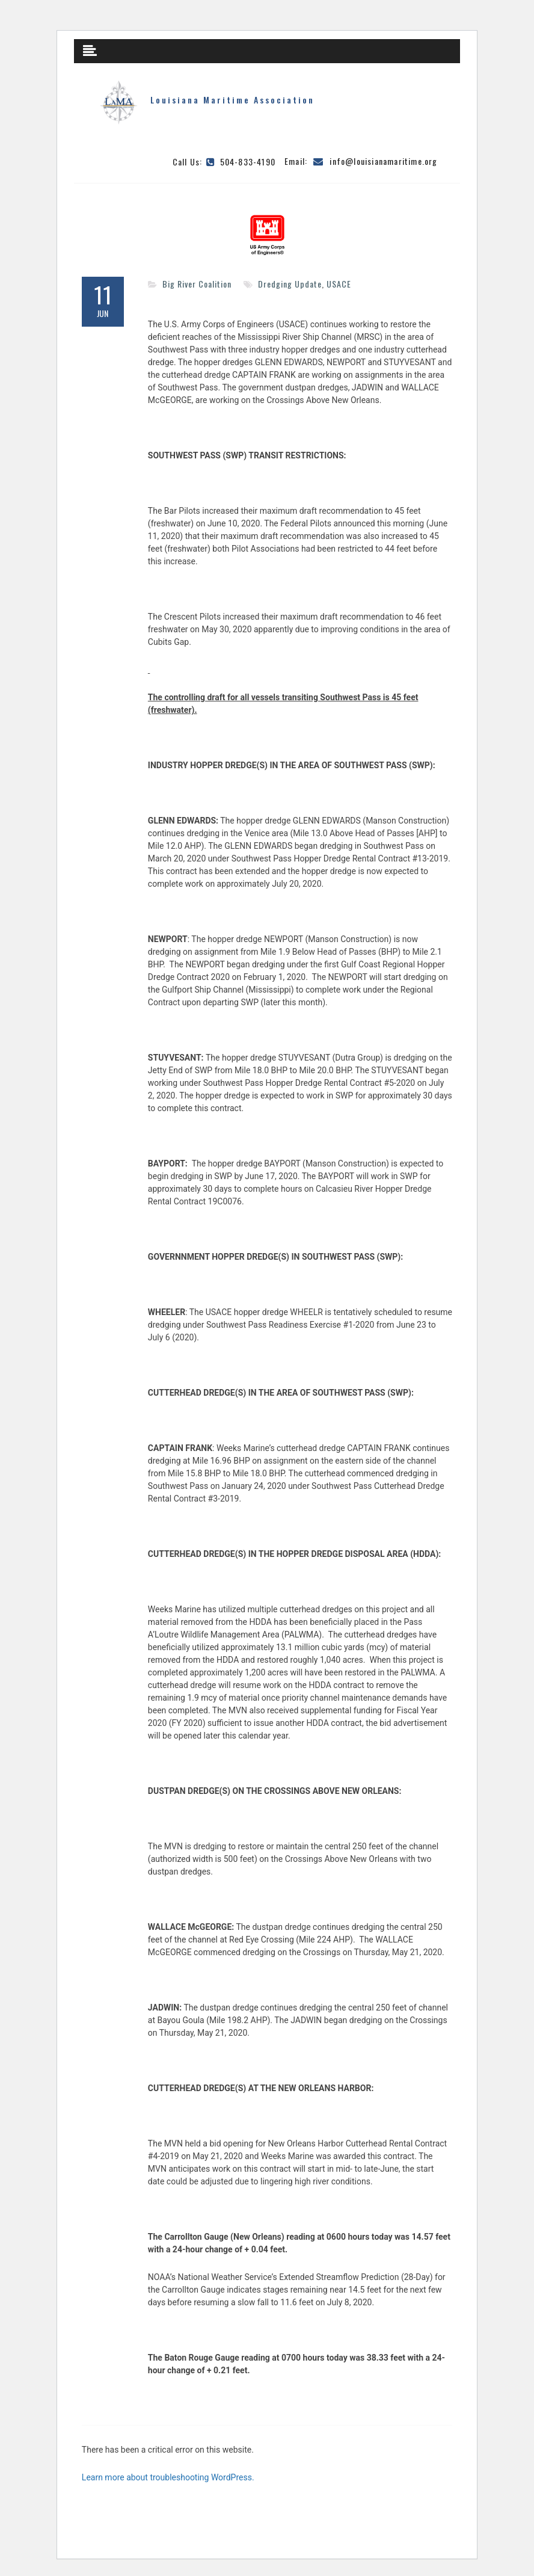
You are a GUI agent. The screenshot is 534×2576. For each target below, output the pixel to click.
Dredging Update (290, 283)
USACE (339, 283)
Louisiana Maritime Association (232, 99)
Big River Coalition (197, 283)
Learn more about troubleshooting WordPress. (168, 2477)
